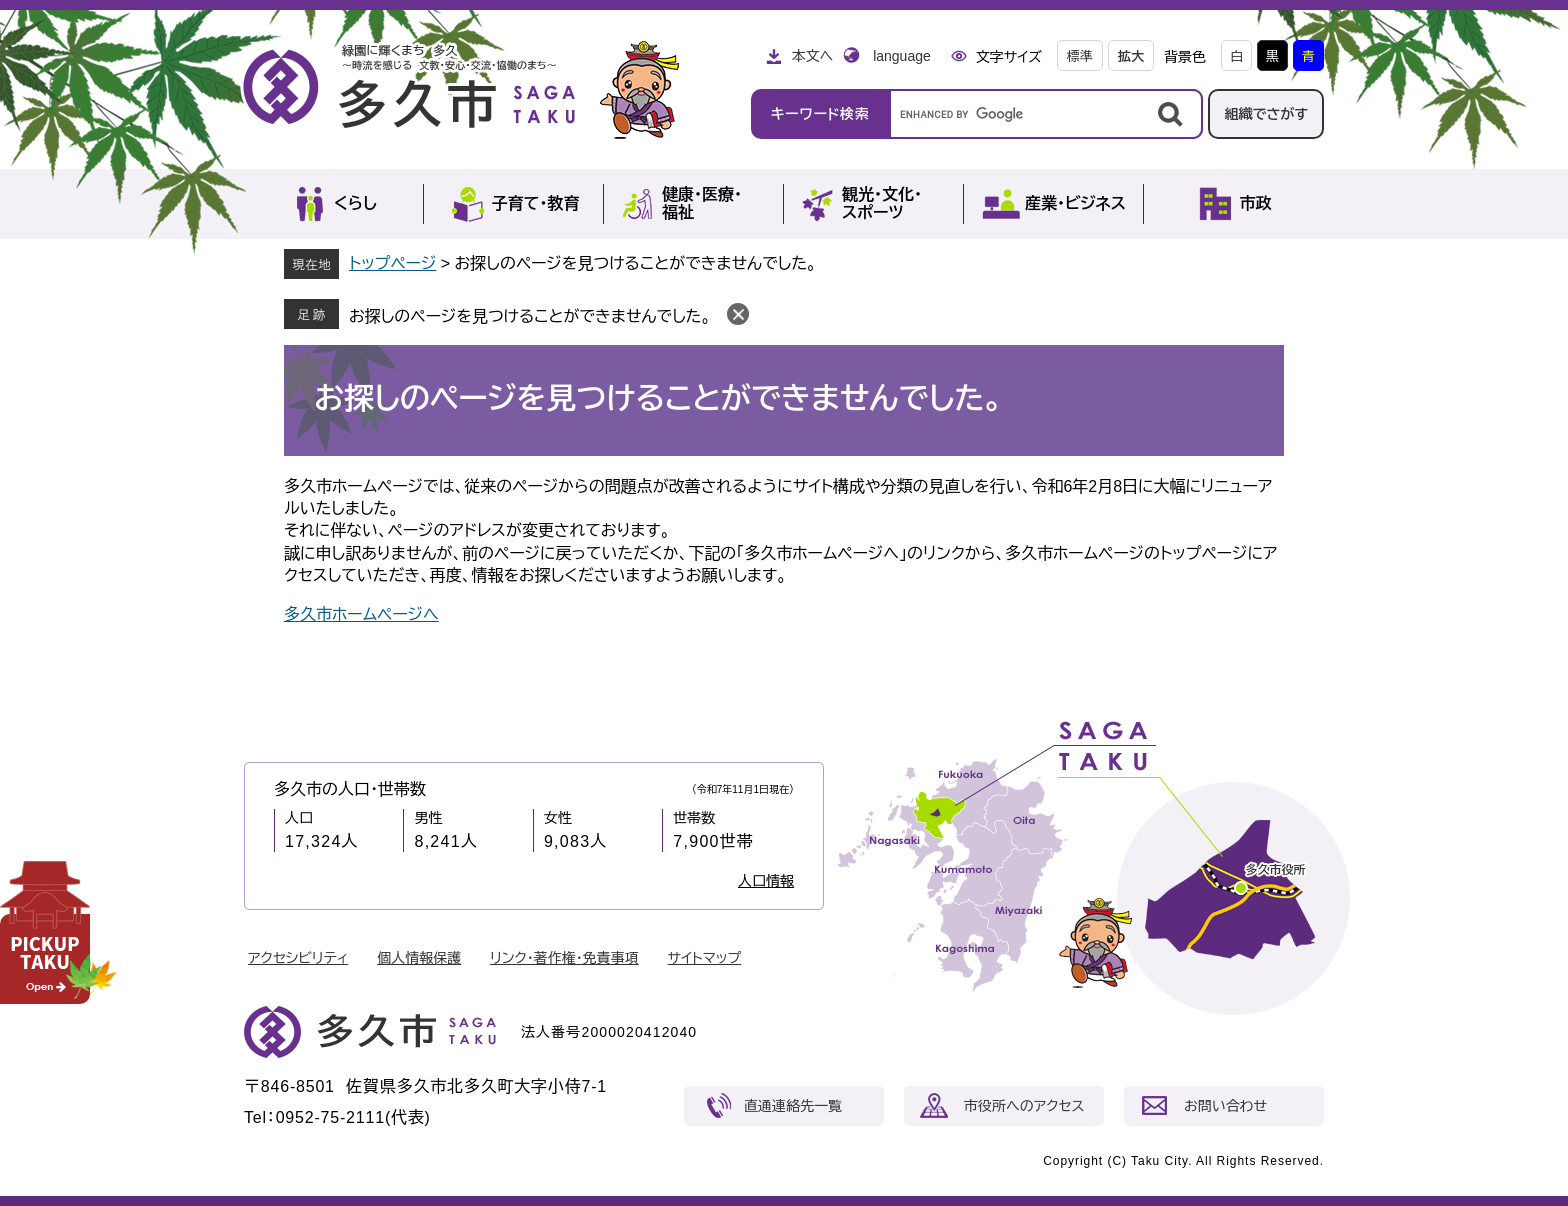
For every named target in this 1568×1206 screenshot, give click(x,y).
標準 (1080, 56)
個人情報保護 (419, 958)
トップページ (392, 263)
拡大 (1131, 56)
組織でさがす (1266, 114)
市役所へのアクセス (1024, 1106)
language (902, 56)
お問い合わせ (1225, 1106)
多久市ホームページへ (361, 614)
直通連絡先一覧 (793, 1106)
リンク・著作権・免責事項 (564, 958)
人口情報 (766, 881)
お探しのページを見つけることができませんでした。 (530, 316)
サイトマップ (705, 958)
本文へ (812, 56)
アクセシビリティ (298, 958)
